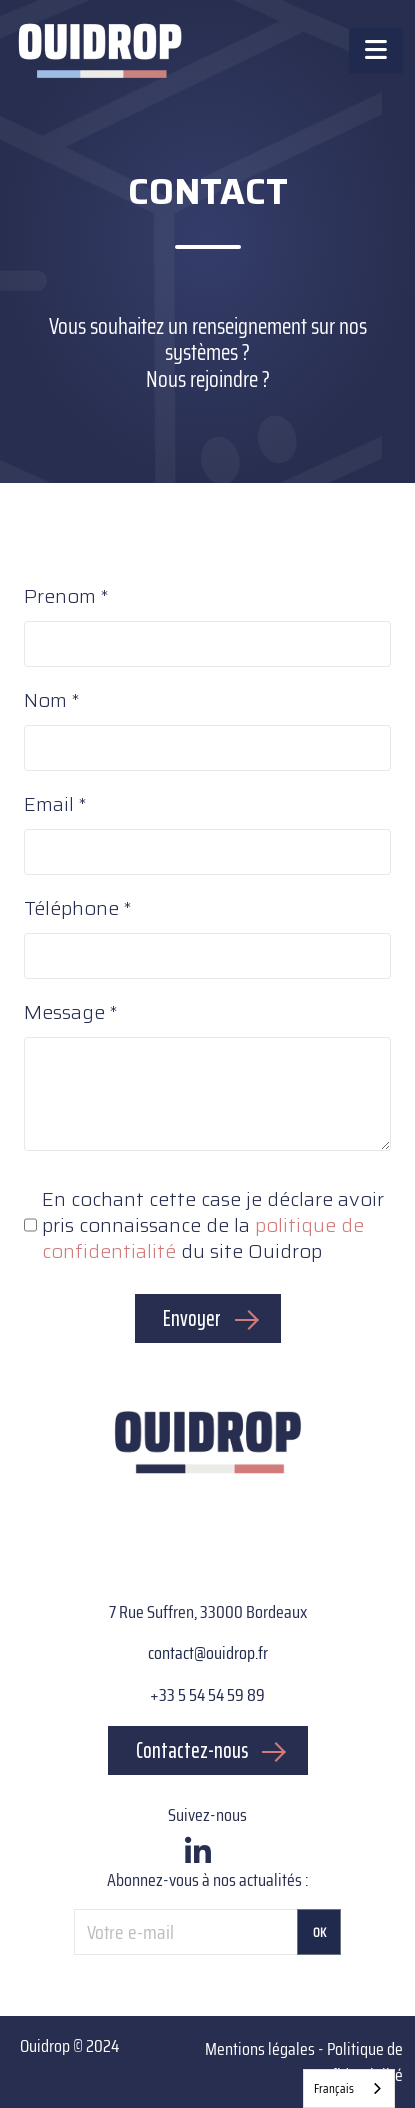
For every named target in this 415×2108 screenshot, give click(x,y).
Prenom (60, 597)
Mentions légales (260, 2049)
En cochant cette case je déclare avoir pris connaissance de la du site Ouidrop (213, 1225)
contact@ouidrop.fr (208, 1653)
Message (64, 1013)
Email (49, 805)
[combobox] (349, 2088)
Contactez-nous (192, 1750)
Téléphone (71, 909)
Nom (45, 701)
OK (319, 1932)
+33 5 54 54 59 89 (207, 1695)
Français (334, 2088)
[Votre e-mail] (186, 1932)
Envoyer (192, 1318)
